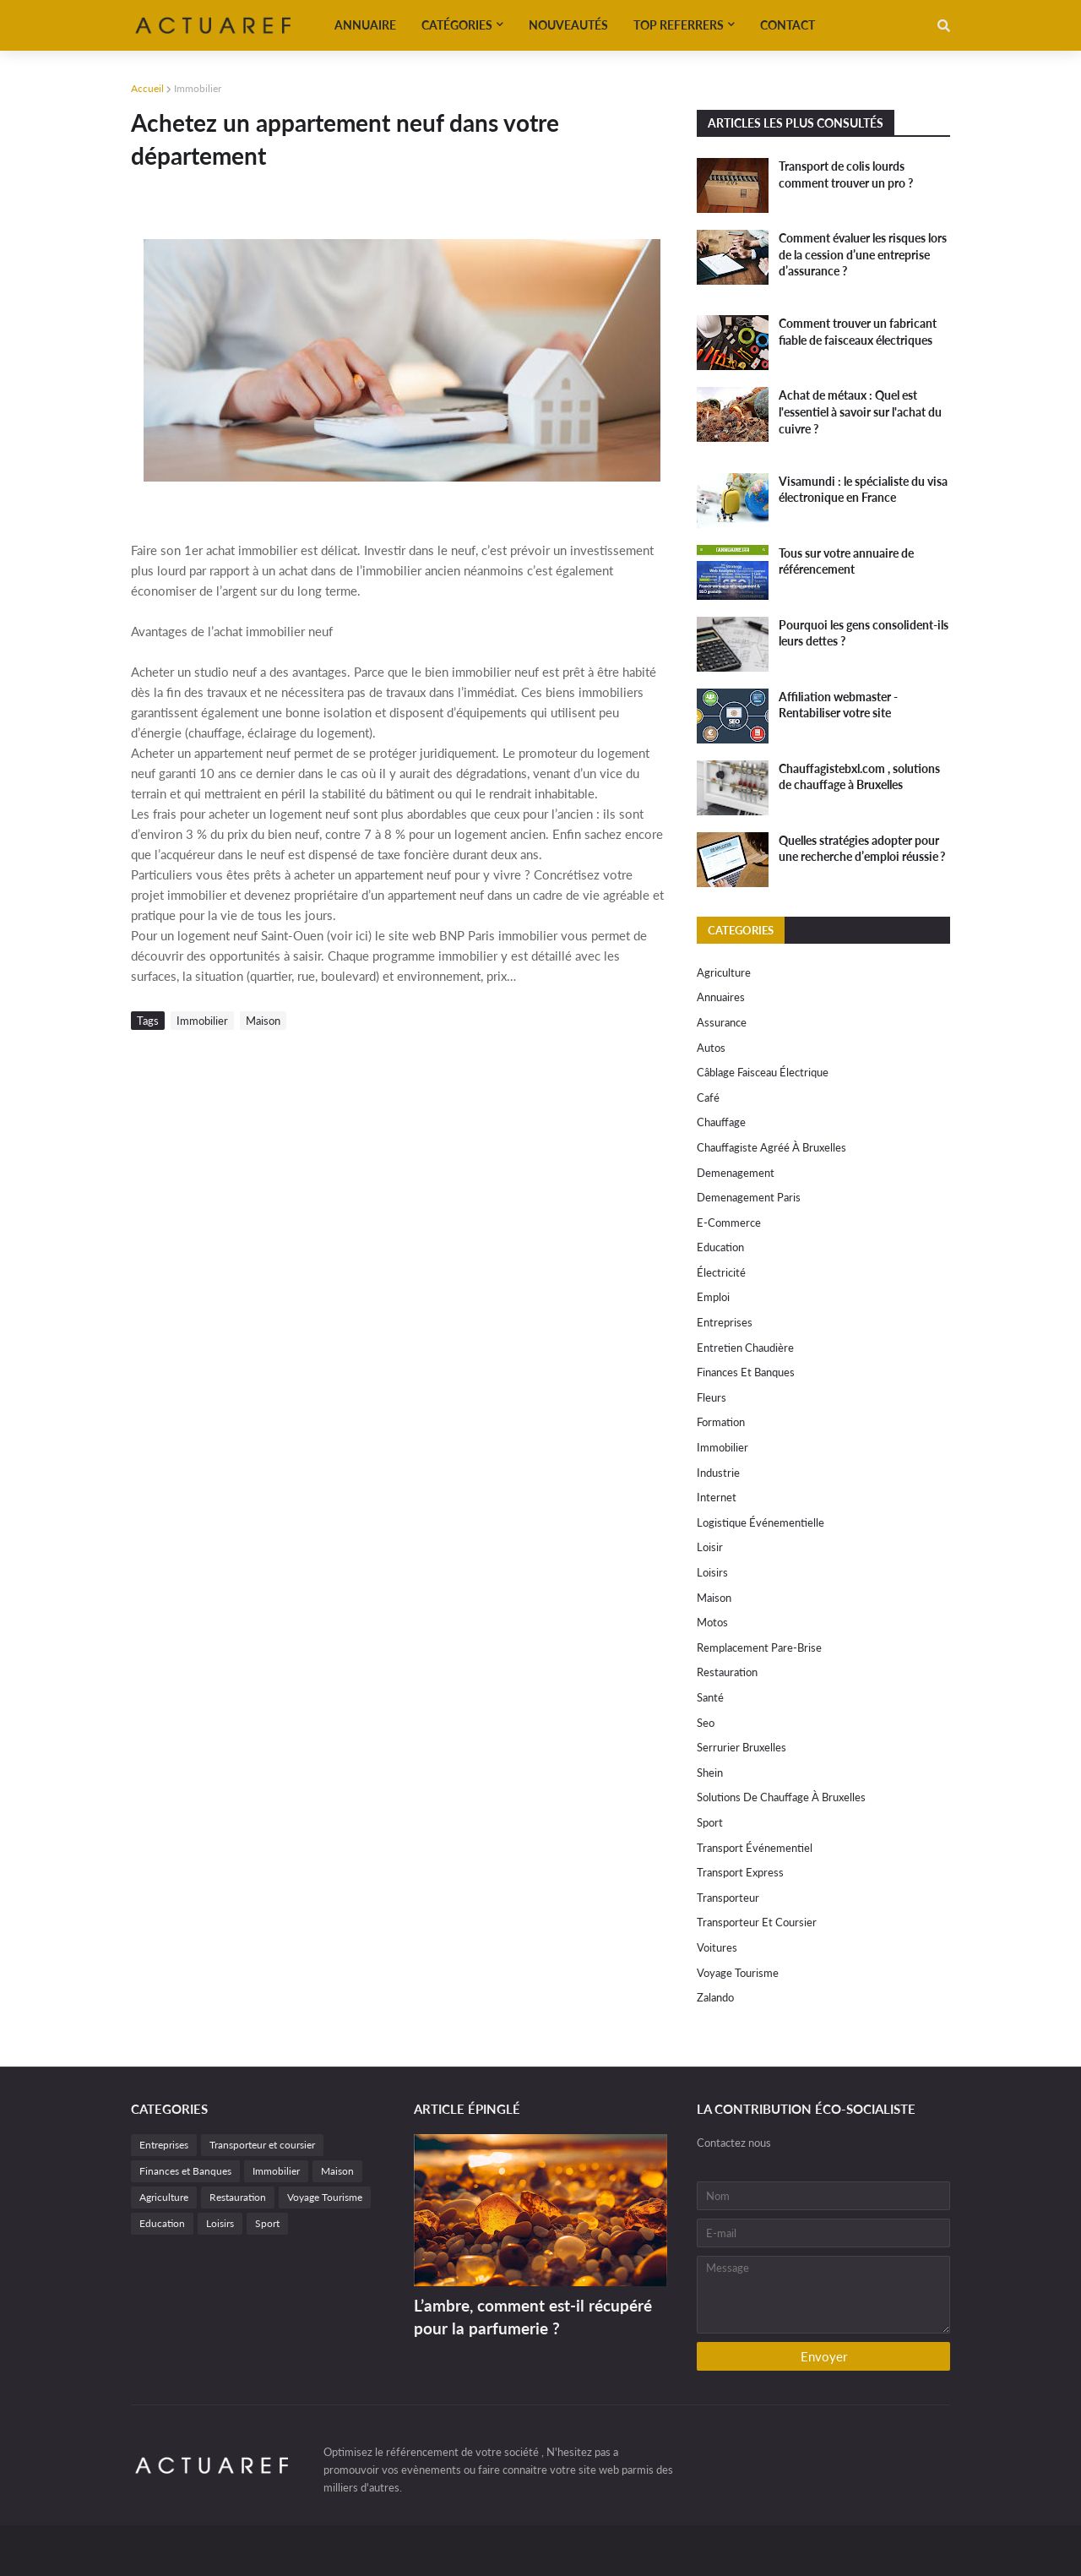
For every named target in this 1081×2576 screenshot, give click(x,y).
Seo (705, 1722)
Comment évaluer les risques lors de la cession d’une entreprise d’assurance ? (863, 254)
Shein (710, 1772)
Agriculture (724, 972)
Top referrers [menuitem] (678, 25)
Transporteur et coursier (757, 1922)
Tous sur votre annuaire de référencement (846, 561)
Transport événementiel (754, 1847)
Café (708, 1097)
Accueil (147, 88)
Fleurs (711, 1397)
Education (720, 1247)
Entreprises (724, 1322)
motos (712, 1622)
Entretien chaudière (745, 1347)
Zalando (715, 1997)
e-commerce (729, 1222)
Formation (721, 1422)
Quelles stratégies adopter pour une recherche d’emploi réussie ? (862, 848)
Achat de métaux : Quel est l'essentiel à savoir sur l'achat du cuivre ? (860, 411)
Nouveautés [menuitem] (568, 25)
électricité (721, 1272)
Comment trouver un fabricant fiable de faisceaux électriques (858, 331)
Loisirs (712, 1572)
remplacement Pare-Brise (759, 1647)
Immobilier (197, 88)
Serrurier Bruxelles (741, 1747)
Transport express (740, 1872)
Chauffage (721, 1122)
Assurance (722, 1022)
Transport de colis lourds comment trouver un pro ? (846, 174)
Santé (710, 1697)
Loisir (710, 1547)
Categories (741, 930)
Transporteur (728, 1897)
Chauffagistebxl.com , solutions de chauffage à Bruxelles (859, 776)
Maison (263, 1020)
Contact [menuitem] (787, 25)
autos (711, 1047)
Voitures (717, 1947)
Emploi (713, 1297)
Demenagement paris (749, 1197)
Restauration (727, 1672)
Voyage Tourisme (738, 1973)
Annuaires (721, 997)
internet (716, 1497)
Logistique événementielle (760, 1522)
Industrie (718, 1472)
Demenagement (735, 1172)
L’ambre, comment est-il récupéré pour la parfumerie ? (533, 2317)
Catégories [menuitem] (456, 25)
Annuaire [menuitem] (365, 25)
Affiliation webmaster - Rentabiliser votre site (838, 705)
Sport (710, 1822)
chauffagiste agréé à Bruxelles (771, 1147)
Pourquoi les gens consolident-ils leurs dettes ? (863, 633)
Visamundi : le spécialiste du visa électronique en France (863, 489)
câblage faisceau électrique (762, 1072)
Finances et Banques (746, 1372)
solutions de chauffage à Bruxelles (781, 1797)
